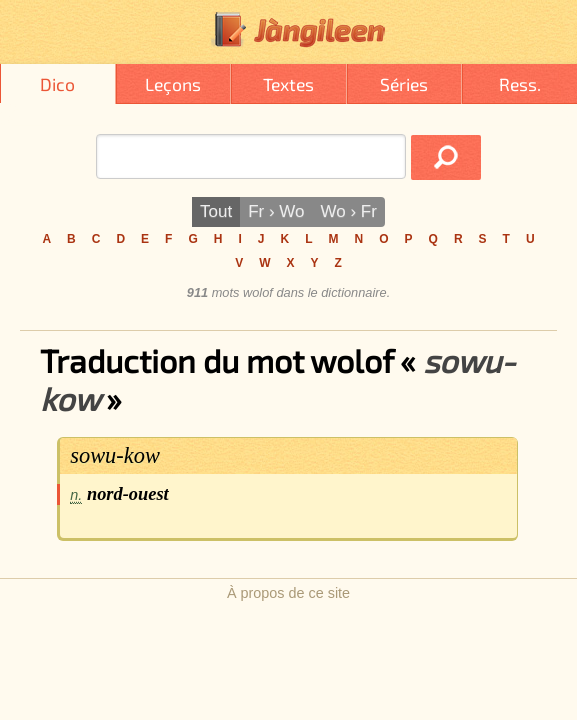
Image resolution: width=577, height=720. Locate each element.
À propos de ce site (288, 593)
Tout (216, 211)
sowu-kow (115, 455)
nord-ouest (128, 494)
